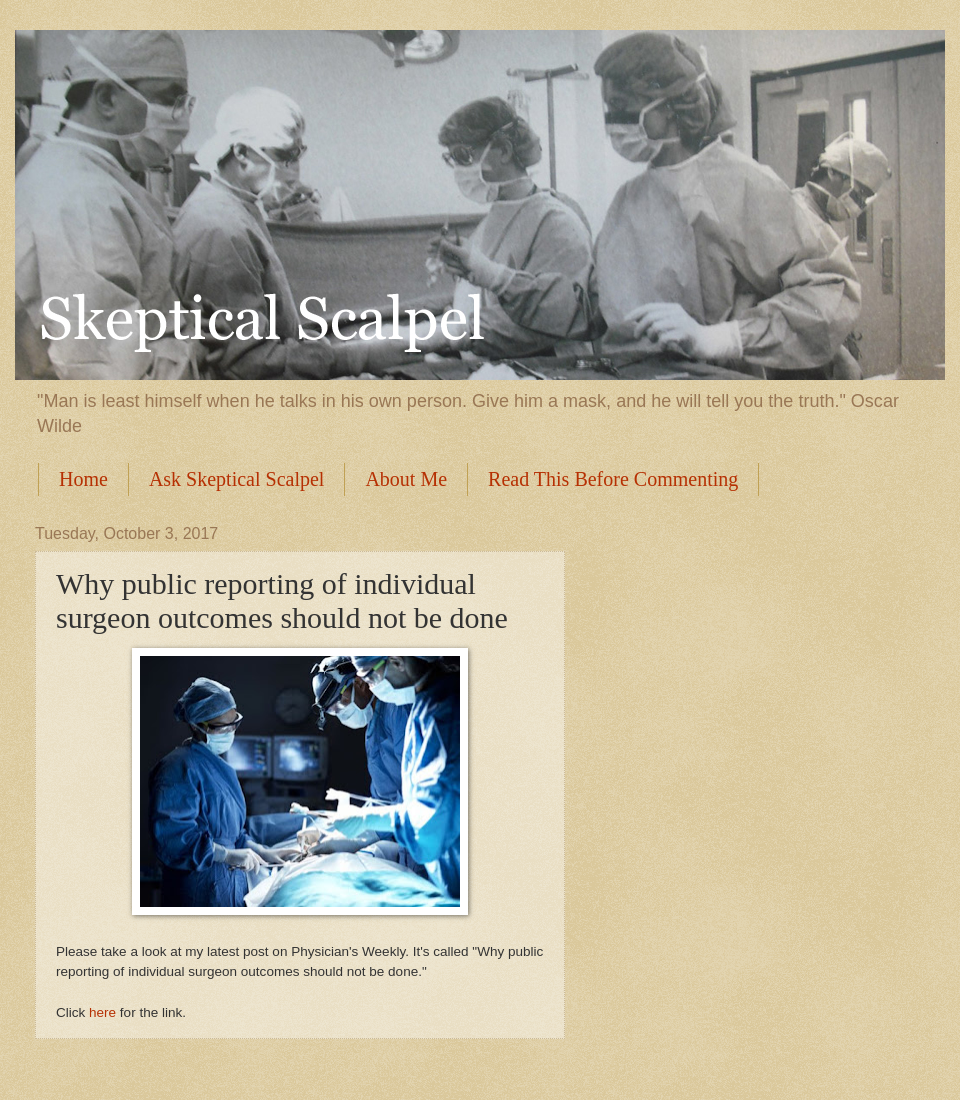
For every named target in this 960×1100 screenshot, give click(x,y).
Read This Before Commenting (613, 479)
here (102, 1012)
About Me (406, 479)
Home (83, 479)
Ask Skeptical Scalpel (237, 479)
